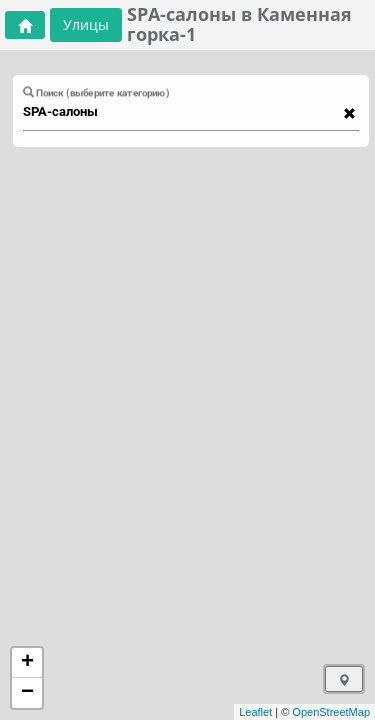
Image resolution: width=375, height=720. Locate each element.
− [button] (27, 693)
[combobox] (181, 112)
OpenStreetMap (331, 712)
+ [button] (27, 663)
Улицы (86, 24)
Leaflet (255, 712)
